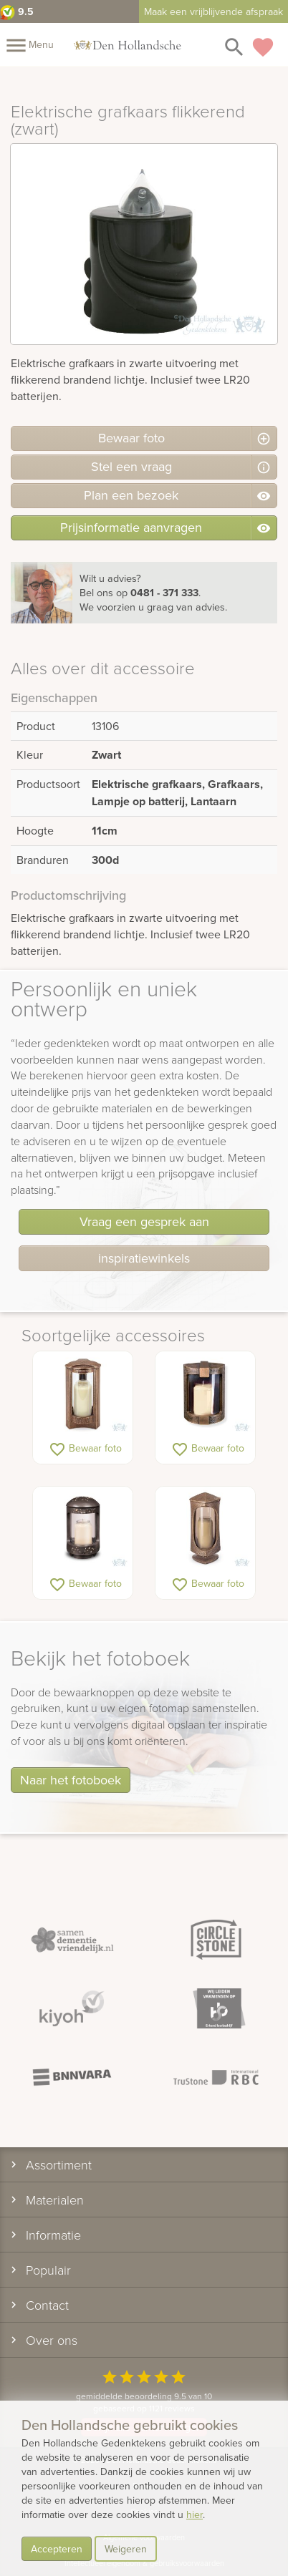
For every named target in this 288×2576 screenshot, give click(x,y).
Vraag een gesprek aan (144, 1221)
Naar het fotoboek (70, 1780)
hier (194, 2514)
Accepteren (56, 2549)
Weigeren (126, 2549)
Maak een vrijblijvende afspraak (213, 11)
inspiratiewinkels (144, 1258)
